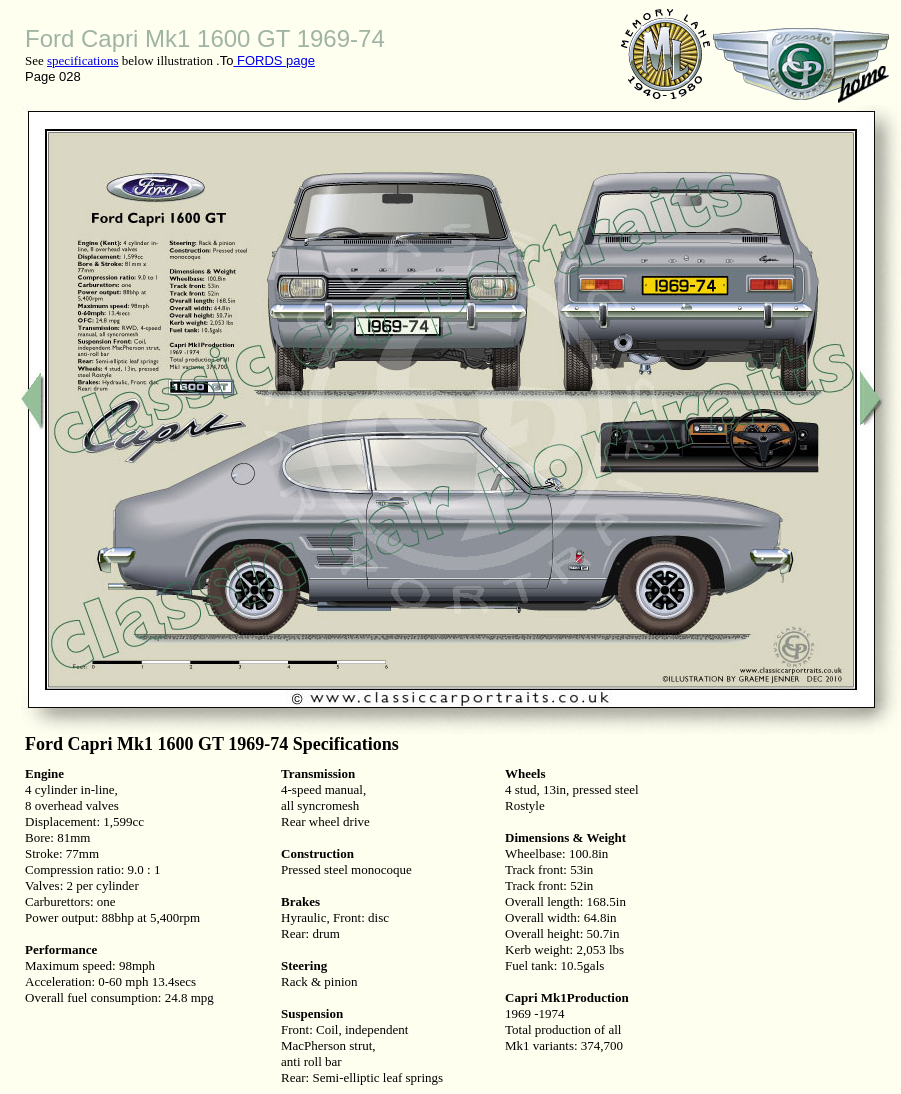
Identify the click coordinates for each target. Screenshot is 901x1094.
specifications (82, 60)
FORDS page (274, 60)
